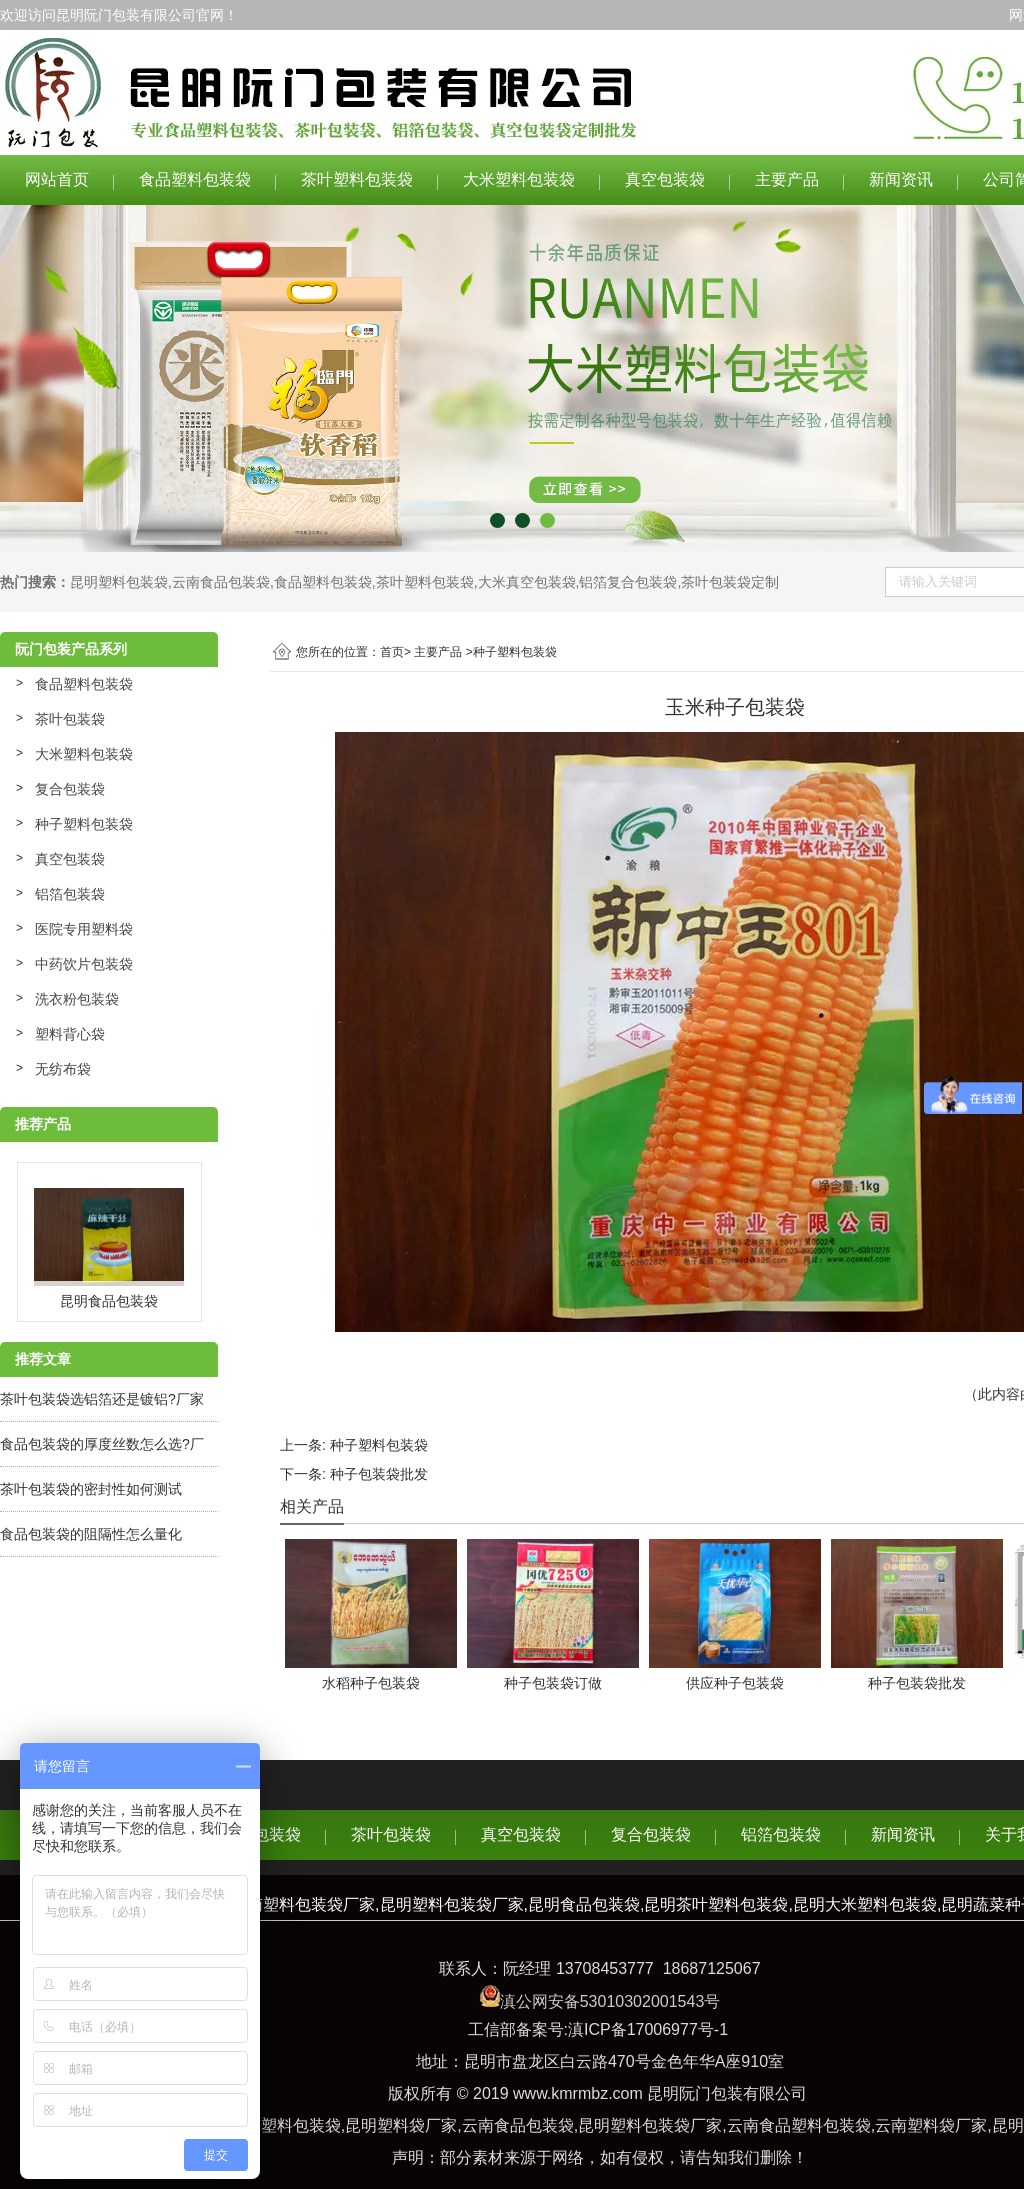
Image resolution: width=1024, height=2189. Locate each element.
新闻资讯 (901, 179)
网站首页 (57, 179)
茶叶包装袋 (70, 719)
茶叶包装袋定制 (730, 582)
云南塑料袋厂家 (931, 2125)
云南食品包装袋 (221, 582)
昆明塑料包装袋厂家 (650, 2125)
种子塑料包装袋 (84, 824)
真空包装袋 (665, 179)
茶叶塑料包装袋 (357, 179)
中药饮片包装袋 (84, 964)
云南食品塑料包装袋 (799, 2125)
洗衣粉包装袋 (77, 999)
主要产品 (787, 179)
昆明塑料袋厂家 (401, 2125)
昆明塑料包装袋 (119, 582)
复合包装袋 (70, 789)
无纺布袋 (63, 1069)
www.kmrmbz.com (578, 2093)
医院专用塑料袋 (84, 929)
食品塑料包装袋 (195, 179)
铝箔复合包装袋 (628, 582)
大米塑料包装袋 (519, 179)
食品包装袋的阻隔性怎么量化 (91, 1534)
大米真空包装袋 (527, 582)
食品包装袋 (261, 1834)
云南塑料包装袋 (285, 2125)
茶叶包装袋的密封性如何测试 (91, 1489)
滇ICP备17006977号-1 (648, 2029)
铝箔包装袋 (70, 894)
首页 (392, 652)
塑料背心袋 (70, 1034)
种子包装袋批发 (379, 1474)
